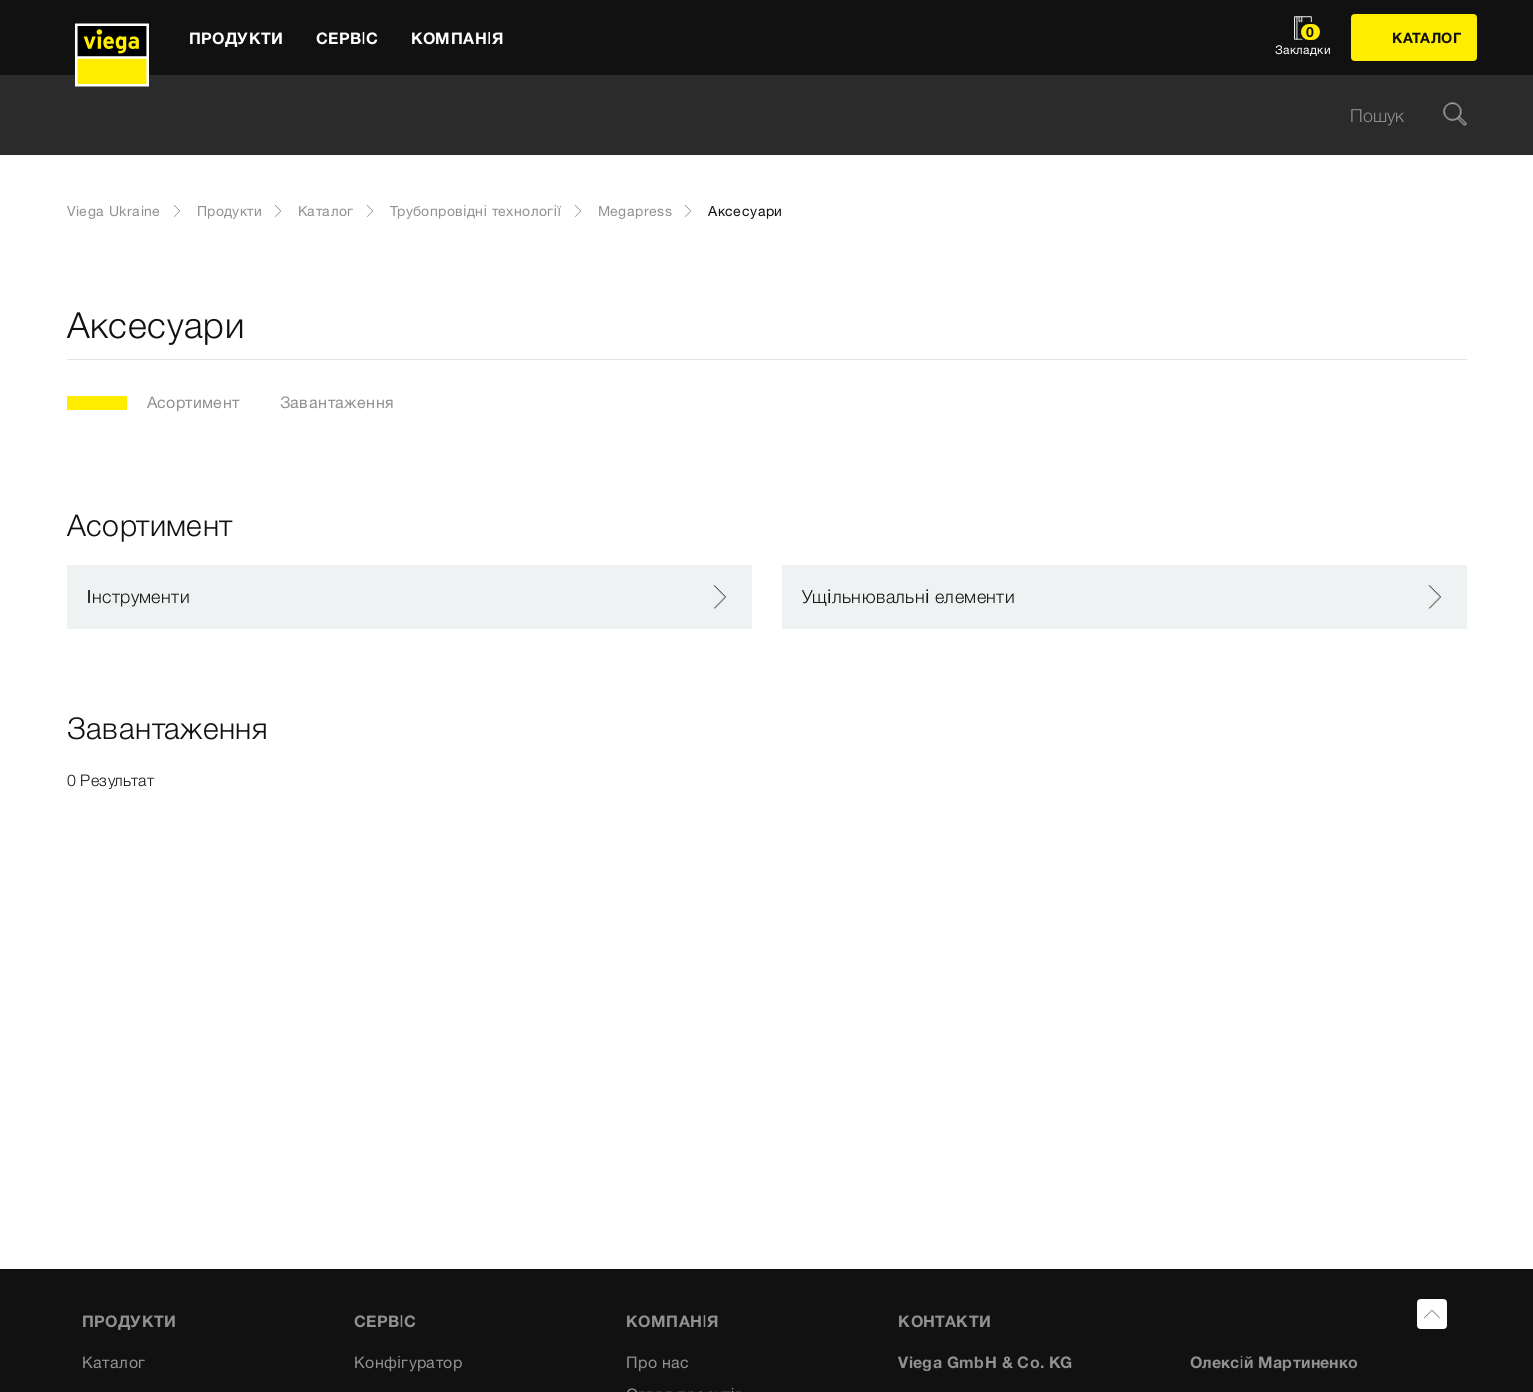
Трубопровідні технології (476, 211)
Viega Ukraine (114, 211)
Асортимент (193, 402)
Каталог (326, 211)
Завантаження (337, 402)
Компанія (672, 1321)
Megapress (635, 211)
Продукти (229, 211)
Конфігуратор (408, 1362)
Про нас (658, 1362)
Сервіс (385, 1321)
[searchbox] (750, 115)
